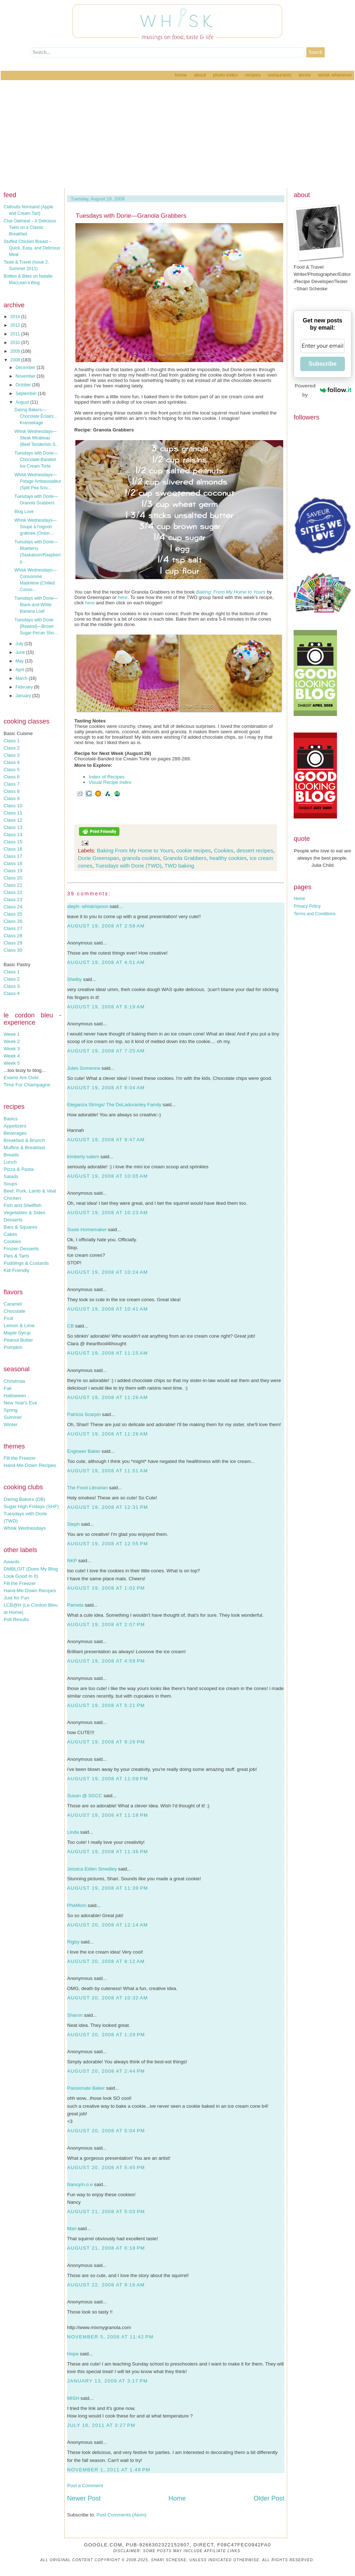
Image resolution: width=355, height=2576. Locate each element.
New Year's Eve (20, 1403)
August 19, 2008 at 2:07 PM (106, 1624)
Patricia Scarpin (84, 1414)
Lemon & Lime (19, 1325)
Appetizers (15, 1126)
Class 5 (11, 769)
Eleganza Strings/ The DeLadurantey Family (114, 1104)
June (21, 652)
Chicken (12, 1198)
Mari (71, 2228)
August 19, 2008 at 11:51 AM (107, 1470)
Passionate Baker (86, 2088)
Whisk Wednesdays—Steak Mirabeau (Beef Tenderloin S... (36, 438)
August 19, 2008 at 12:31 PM (107, 1507)
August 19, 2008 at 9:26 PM (106, 1742)
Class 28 (13, 935)
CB (70, 1326)
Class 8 (11, 791)
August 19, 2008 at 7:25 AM (106, 1051)
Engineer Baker (83, 1451)
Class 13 (13, 827)
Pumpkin (13, 1347)
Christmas (14, 1381)
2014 (15, 316)
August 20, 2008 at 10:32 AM (107, 1998)
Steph (73, 1524)
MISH (73, 2398)
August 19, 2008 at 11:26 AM (107, 1397)
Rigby (73, 1942)
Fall (7, 1388)
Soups (10, 1183)
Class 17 (13, 856)
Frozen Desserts (21, 1248)
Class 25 (13, 914)
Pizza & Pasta (19, 1169)
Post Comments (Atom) (122, 2515)
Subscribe (322, 364)
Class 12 (13, 820)
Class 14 (13, 834)
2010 (15, 342)
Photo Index (225, 75)
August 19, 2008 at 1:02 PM (106, 1588)
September (27, 393)
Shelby (74, 979)
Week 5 (12, 1063)
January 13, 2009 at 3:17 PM (107, 2381)
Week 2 (12, 1041)
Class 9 (11, 798)
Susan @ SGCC (84, 1795)
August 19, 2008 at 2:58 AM (106, 926)
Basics (11, 1118)
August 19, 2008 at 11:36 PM (107, 1851)
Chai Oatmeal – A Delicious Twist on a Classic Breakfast (30, 227)
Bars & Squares (20, 1227)
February (25, 687)
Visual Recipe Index (110, 782)
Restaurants (280, 75)
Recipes (252, 75)
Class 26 (13, 921)
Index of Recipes (106, 776)
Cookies (12, 1241)
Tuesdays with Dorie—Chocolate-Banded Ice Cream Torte (36, 460)
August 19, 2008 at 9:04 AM (106, 1087)
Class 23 (13, 899)
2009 (15, 351)
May (20, 661)
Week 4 (12, 1056)
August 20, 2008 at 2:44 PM (106, 2071)
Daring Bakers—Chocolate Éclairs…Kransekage (36, 416)
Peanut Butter (18, 1340)
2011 (15, 333)
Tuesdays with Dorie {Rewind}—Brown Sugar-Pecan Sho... (36, 626)
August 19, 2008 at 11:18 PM (107, 1815)
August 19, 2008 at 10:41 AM (107, 1309)
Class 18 (13, 863)
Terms (305, 75)
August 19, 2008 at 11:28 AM (107, 1434)
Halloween (15, 1395)
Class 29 (13, 943)
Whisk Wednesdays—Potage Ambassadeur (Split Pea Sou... (37, 481)
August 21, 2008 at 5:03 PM (106, 2211)
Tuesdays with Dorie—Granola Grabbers (131, 215)
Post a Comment (85, 2485)
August (23, 402)
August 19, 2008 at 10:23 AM (107, 1212)
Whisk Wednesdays (25, 1528)
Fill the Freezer (20, 1458)
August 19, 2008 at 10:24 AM (107, 1272)
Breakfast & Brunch (24, 1140)
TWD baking (179, 866)
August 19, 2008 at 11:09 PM (107, 1778)
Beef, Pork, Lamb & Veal (30, 1191)
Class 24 (13, 906)
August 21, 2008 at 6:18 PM (106, 2248)
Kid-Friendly (16, 1270)
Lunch (10, 1162)
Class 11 (13, 813)
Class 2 (11, 748)
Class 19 (13, 870)
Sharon (75, 2015)
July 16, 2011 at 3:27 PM (101, 2425)
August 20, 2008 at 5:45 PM (106, 2167)
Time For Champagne (27, 1084)
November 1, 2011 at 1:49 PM (108, 2469)
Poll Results (16, 1619)
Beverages (15, 1133)
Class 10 (13, 805)
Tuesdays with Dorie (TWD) (128, 866)
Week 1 (12, 1034)
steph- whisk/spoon (87, 906)
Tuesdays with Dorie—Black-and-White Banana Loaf (36, 605)
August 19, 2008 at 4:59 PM (106, 1661)
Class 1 (11, 740)
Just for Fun (16, 1597)
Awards (11, 1561)
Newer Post (84, 2498)
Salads (11, 1176)
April (20, 669)
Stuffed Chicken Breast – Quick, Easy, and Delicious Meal (32, 248)
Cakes (10, 1234)
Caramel (13, 1304)
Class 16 (13, 849)
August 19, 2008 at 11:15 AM (107, 1353)
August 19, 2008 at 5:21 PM (106, 1705)
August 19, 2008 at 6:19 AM (106, 1006)
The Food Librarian (87, 1487)
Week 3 (12, 1048)
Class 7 (11, 784)
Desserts (13, 1219)
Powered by (323, 390)
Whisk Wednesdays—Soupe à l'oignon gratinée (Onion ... (35, 527)
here (123, 597)
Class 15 (13, 841)
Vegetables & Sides (24, 1212)
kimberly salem (83, 1156)
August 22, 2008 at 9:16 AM (106, 2285)
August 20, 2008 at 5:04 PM (106, 2130)
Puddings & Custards (26, 1263)
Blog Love (24, 511)
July (20, 643)
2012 (15, 325)
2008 (15, 359)
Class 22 (13, 892)
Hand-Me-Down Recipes (30, 1465)
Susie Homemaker (87, 1229)
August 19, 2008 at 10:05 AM (107, 1176)
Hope (73, 2353)
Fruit (8, 1318)
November (26, 376)
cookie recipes (193, 850)
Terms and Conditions (315, 913)
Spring (11, 1410)
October (24, 384)
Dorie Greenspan (98, 858)
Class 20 (13, 878)
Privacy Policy (307, 906)
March (22, 678)
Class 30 (13, 950)
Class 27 (13, 928)
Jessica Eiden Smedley (92, 1869)
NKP (72, 1560)
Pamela (75, 1605)
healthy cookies (227, 858)
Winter (11, 1424)
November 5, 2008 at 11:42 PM (110, 2337)
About (200, 75)
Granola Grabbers (184, 858)
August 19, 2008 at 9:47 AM (106, 1139)
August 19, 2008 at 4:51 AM (106, 962)
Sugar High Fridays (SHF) (31, 1506)
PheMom (76, 1905)
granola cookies (141, 858)
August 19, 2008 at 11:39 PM (107, 1888)
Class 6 (11, 776)
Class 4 (11, 762)
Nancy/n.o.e (80, 2184)
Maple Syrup (17, 1332)
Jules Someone (83, 1068)
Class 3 (11, 755)
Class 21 (13, 885)
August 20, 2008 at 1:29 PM (106, 2034)
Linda (73, 1832)
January (24, 695)
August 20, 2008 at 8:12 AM (106, 1961)
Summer (13, 1417)
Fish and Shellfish (22, 1205)
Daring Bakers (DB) (24, 1499)
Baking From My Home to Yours (135, 850)
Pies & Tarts (16, 1256)
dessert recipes (254, 850)
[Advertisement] (177, 134)
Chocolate (14, 1311)
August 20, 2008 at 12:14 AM (107, 1925)
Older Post (269, 2498)
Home (181, 75)
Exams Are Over (21, 1077)
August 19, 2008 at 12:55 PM (107, 1543)
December (26, 367)
